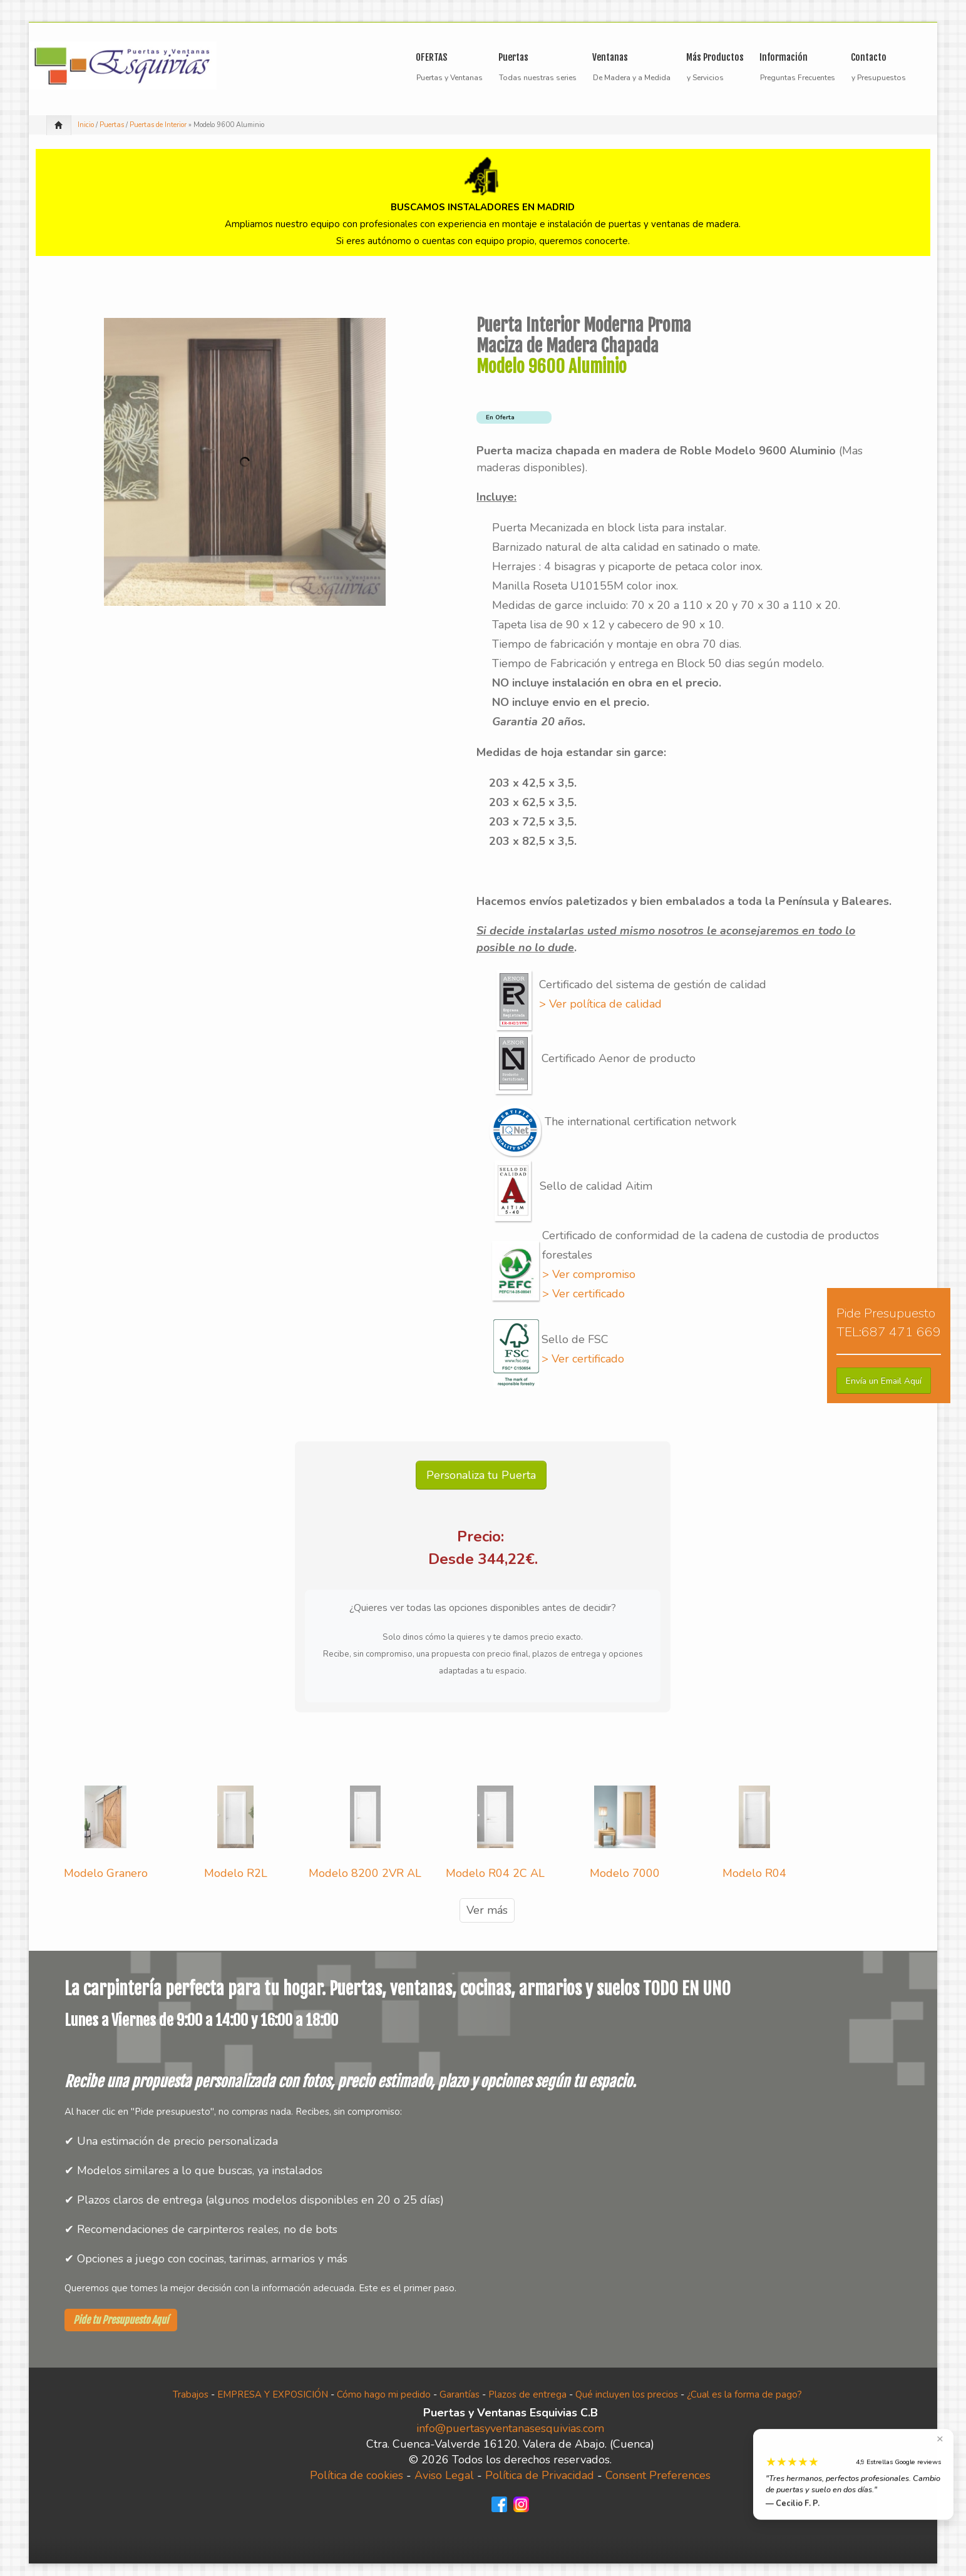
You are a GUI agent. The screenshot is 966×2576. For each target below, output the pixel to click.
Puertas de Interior (158, 125)
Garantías (459, 2394)
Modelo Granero (106, 1873)
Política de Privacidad (539, 2475)
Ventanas (628, 59)
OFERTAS (431, 57)
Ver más (487, 1910)
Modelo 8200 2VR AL (365, 1873)
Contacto (868, 57)
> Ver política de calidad (600, 1003)
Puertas (534, 59)
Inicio (86, 125)
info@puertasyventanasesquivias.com (510, 2428)
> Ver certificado (583, 1293)
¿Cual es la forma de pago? (744, 2394)
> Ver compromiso (588, 1274)
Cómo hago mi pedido (384, 2394)
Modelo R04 (754, 1873)
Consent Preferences (658, 2475)
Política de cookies (356, 2475)
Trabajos (190, 2394)
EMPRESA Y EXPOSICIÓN (272, 2394)
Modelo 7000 (625, 1873)
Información (793, 59)
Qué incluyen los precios (626, 2394)
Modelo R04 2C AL (495, 1873)
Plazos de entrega (527, 2394)
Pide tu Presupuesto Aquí (120, 2320)
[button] (883, 1380)
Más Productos (715, 59)
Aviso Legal (444, 2475)
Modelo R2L (235, 1873)
